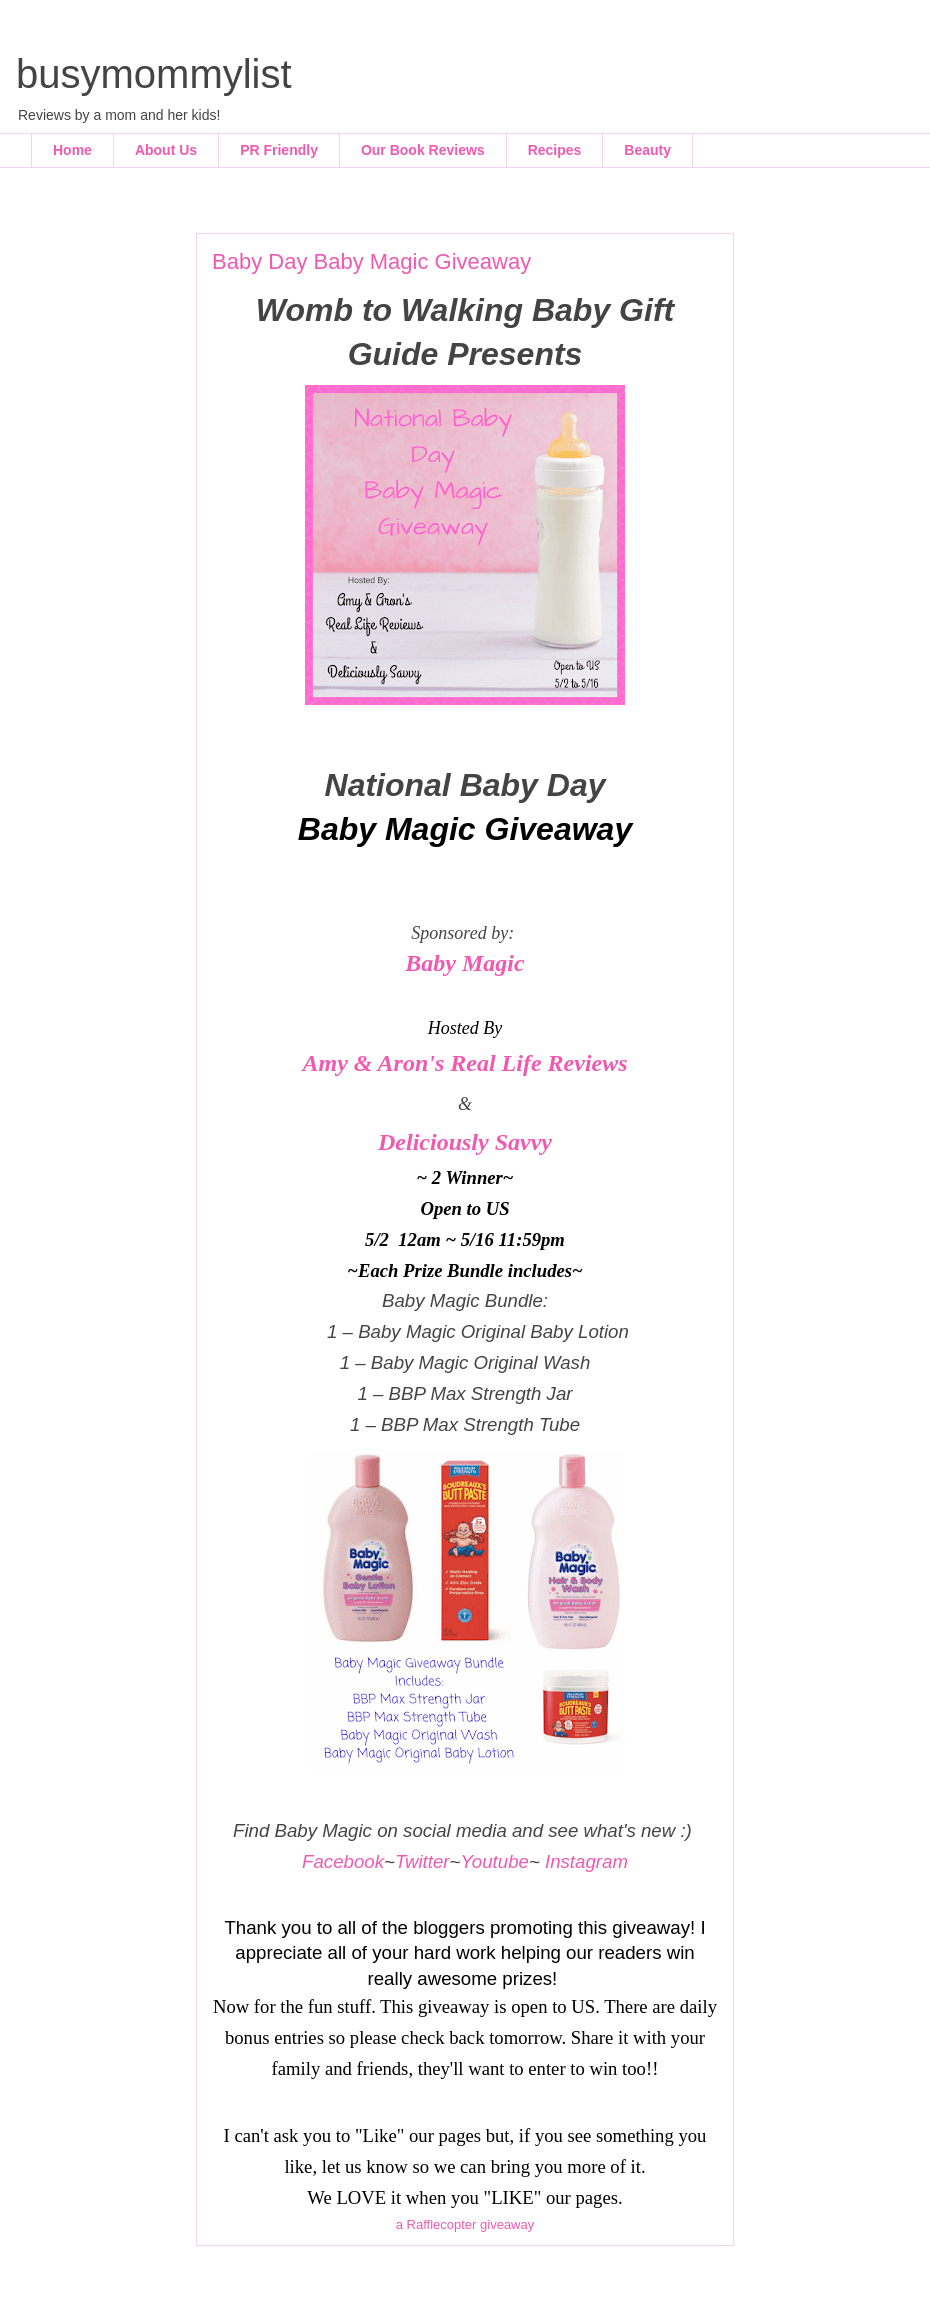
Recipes (555, 150)
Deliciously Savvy (465, 1142)
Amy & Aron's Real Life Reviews (464, 1063)
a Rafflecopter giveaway (465, 2224)
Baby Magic (464, 963)
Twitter (422, 1861)
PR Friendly (279, 150)
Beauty (647, 150)
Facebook (343, 1861)
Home (72, 150)
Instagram (586, 1861)
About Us (166, 150)
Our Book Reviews (423, 150)
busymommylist (154, 74)
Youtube (494, 1861)
